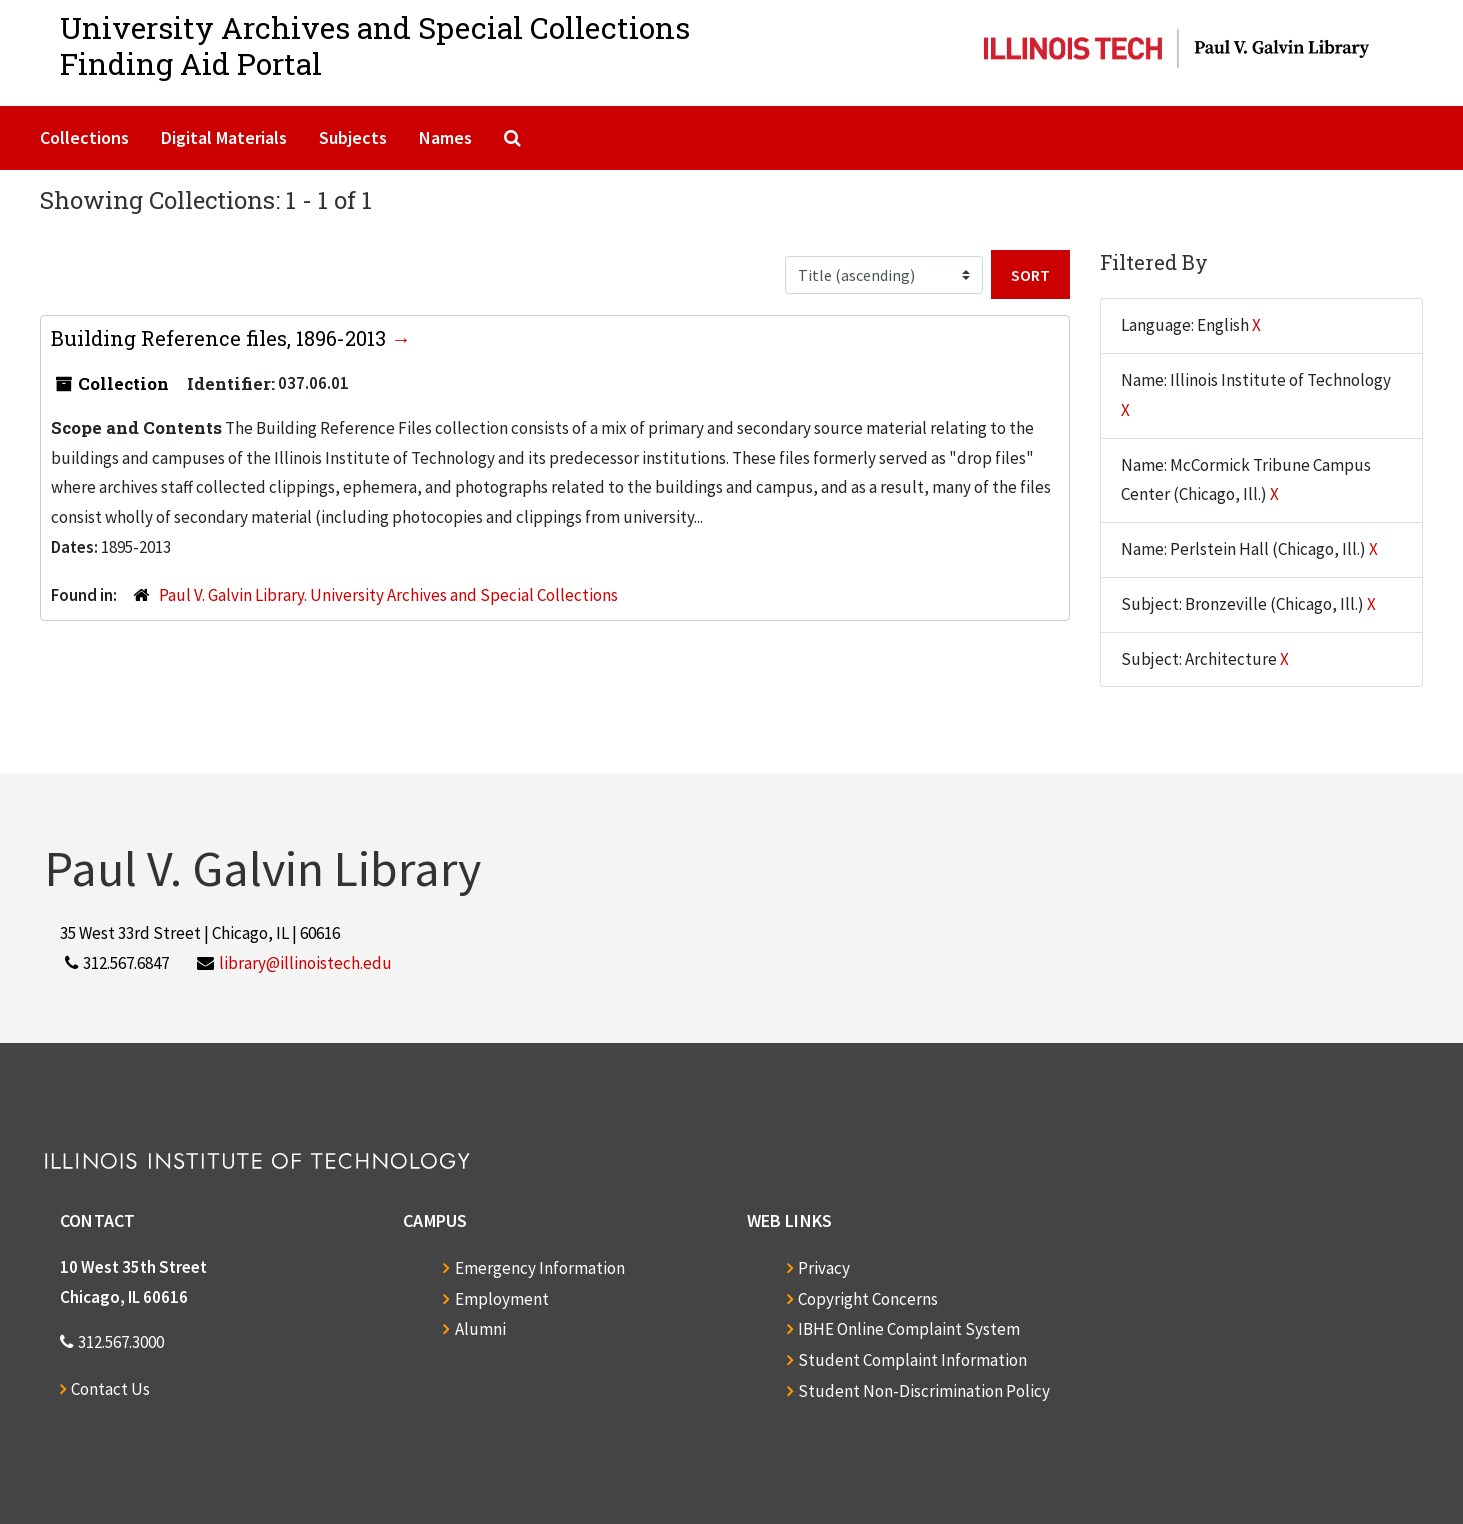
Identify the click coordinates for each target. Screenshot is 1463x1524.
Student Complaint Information (912, 1360)
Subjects (353, 137)
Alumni (480, 1329)
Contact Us (110, 1389)
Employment (502, 1299)
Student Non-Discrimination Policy (924, 1391)
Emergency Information (540, 1268)
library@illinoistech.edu (305, 963)
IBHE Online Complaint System (909, 1329)
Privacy (824, 1268)
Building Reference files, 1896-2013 (221, 338)
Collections (84, 137)
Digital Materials (224, 137)
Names (445, 137)
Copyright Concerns (868, 1299)
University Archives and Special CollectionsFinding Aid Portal (375, 45)
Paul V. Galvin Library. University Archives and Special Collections (388, 595)
